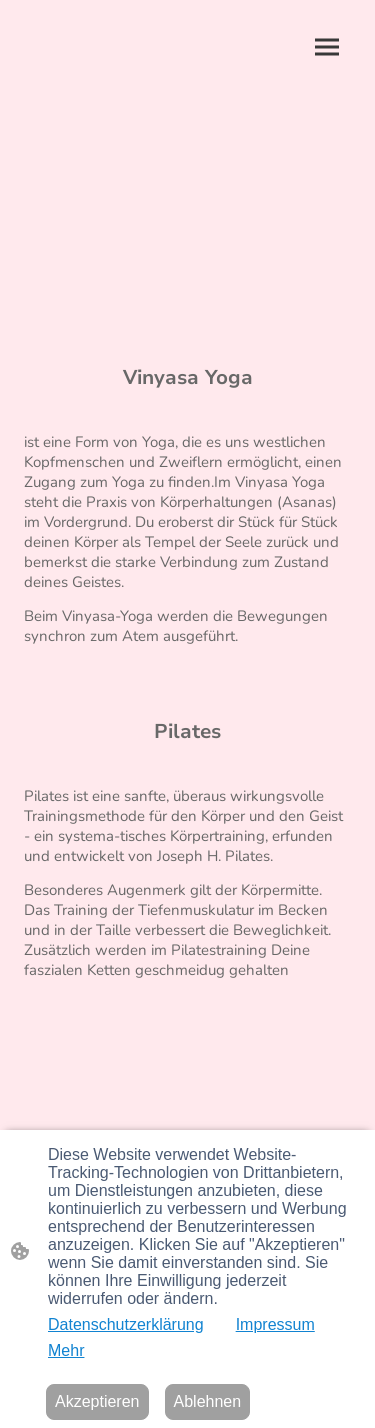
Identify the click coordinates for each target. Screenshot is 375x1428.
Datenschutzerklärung (126, 1324)
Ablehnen (208, 1401)
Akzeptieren (97, 1401)
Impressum (275, 1324)
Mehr (66, 1350)
